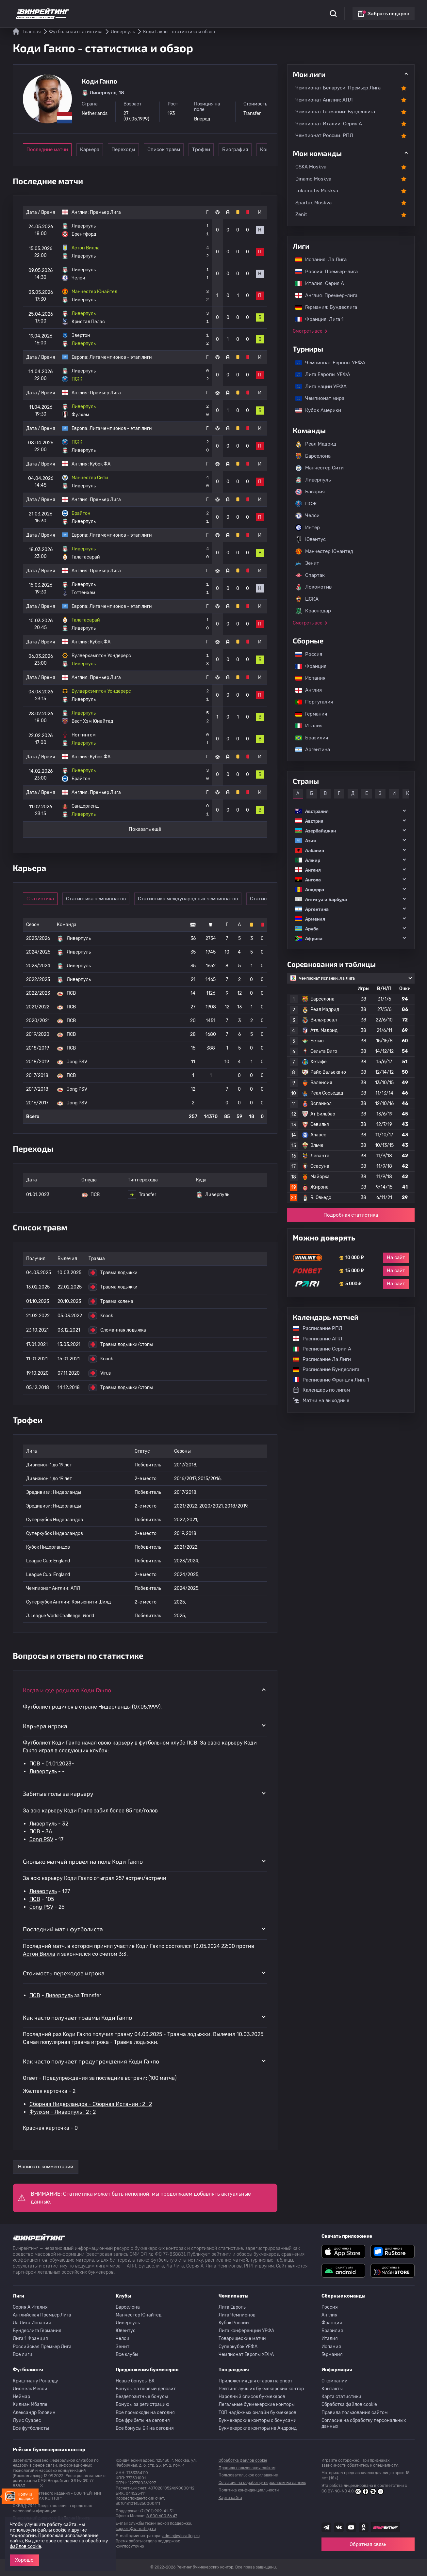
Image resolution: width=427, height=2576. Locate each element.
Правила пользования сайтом (354, 2412)
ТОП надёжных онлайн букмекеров (257, 2412)
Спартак (310, 575)
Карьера (96, 149)
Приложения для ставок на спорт (255, 2381)
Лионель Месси (30, 2389)
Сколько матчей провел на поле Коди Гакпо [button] (83, 1861)
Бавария (310, 492)
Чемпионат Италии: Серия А (328, 124)
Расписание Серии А (319, 1349)
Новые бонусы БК (135, 2381)
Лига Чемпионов (237, 2315)
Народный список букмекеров (252, 2396)
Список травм (186, 149)
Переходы (142, 149)
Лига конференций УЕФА (246, 2330)
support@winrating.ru (136, 2528)
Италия (305, 726)
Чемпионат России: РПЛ (324, 135)
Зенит (307, 563)
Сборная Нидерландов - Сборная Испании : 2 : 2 (90, 2104)
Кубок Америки (315, 410)
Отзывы (256, 10)
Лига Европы (233, 2307)
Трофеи (232, 149)
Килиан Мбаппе (30, 2404)
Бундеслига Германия (37, 2330)
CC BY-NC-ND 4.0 (352, 2491)
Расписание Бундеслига (323, 1369)
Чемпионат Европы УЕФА (327, 363)
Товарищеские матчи (242, 2338)
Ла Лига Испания (32, 2323)
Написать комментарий (45, 2167)
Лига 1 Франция (30, 2338)
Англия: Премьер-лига (323, 295)
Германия (307, 714)
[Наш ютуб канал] (351, 2527)
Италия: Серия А (316, 283)
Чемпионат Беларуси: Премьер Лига (338, 88)
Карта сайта (230, 2497)
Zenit (301, 214)
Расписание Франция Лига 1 (327, 1380)
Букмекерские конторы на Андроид (258, 2428)
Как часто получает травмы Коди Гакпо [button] (77, 2017)
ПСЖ (306, 503)
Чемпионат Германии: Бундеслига (335, 112)
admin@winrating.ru (181, 2536)
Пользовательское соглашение (248, 2475)
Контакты (332, 2389)
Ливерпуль (43, 1771)
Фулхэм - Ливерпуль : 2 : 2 (62, 2112)
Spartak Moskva (313, 203)
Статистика (104, 10)
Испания (310, 678)
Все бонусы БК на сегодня (145, 2428)
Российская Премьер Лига (42, 2346)
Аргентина (309, 749)
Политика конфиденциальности (249, 2490)
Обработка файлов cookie (349, 2404)
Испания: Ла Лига (321, 259)
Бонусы (162, 10)
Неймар (21, 2396)
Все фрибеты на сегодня (143, 2420)
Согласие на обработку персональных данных (363, 2423)
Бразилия (308, 738)
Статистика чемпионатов (101, 899)
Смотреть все (307, 331)
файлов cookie (25, 2546)
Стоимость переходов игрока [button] (64, 1973)
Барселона (313, 456)
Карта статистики (341, 2396)
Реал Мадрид (315, 444)
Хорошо (24, 2560)
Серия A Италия (30, 2307)
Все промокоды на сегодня (145, 2412)
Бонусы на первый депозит (146, 2389)
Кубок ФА (100, 464)
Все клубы (127, 2354)
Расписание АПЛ (314, 1339)
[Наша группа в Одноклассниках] (364, 2527)
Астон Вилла (39, 1954)
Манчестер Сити (319, 468)
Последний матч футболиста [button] (63, 1929)
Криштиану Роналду (35, 2381)
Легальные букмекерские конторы (257, 2404)
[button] (351, 811)
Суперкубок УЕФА (238, 2346)
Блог (234, 10)
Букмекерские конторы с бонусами (258, 2420)
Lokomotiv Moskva (316, 191)
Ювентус (310, 539)
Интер (307, 527)
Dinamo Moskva (313, 179)
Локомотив (313, 587)
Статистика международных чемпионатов (193, 899)
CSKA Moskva (310, 167)
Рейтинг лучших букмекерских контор (261, 2389)
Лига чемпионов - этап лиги (121, 357)
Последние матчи (47, 149)
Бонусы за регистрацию (142, 2404)
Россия (305, 654)
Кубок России (234, 2323)
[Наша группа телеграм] (326, 2527)
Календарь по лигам (321, 1390)
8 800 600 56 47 (161, 2516)
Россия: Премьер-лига (323, 272)
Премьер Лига (105, 212)
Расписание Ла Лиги (318, 1359)
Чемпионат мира (316, 398)
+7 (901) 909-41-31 (156, 2511)
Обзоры (187, 10)
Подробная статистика (350, 1215)
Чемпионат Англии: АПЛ (324, 100)
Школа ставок (288, 10)
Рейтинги (135, 10)
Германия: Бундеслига (323, 307)
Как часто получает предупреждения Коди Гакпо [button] (91, 2061)
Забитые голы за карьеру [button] (58, 1793)
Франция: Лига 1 (316, 319)
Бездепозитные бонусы (142, 2396)
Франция (307, 666)
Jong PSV (41, 1839)
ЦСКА (307, 599)
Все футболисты (31, 2428)
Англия (305, 690)
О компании (334, 2381)
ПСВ (34, 1764)
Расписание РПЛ (314, 1328)
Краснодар (313, 611)
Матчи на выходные (321, 1400)
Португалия (310, 702)
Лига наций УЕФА (317, 386)
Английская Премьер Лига (42, 2315)
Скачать (212, 10)
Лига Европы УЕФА (319, 374)
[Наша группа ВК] (339, 2527)
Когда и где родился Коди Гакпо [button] (67, 1690)
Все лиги (22, 2354)
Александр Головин (34, 2412)
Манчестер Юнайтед (324, 551)
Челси (307, 516)
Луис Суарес (27, 2420)
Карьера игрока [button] (45, 1726)
